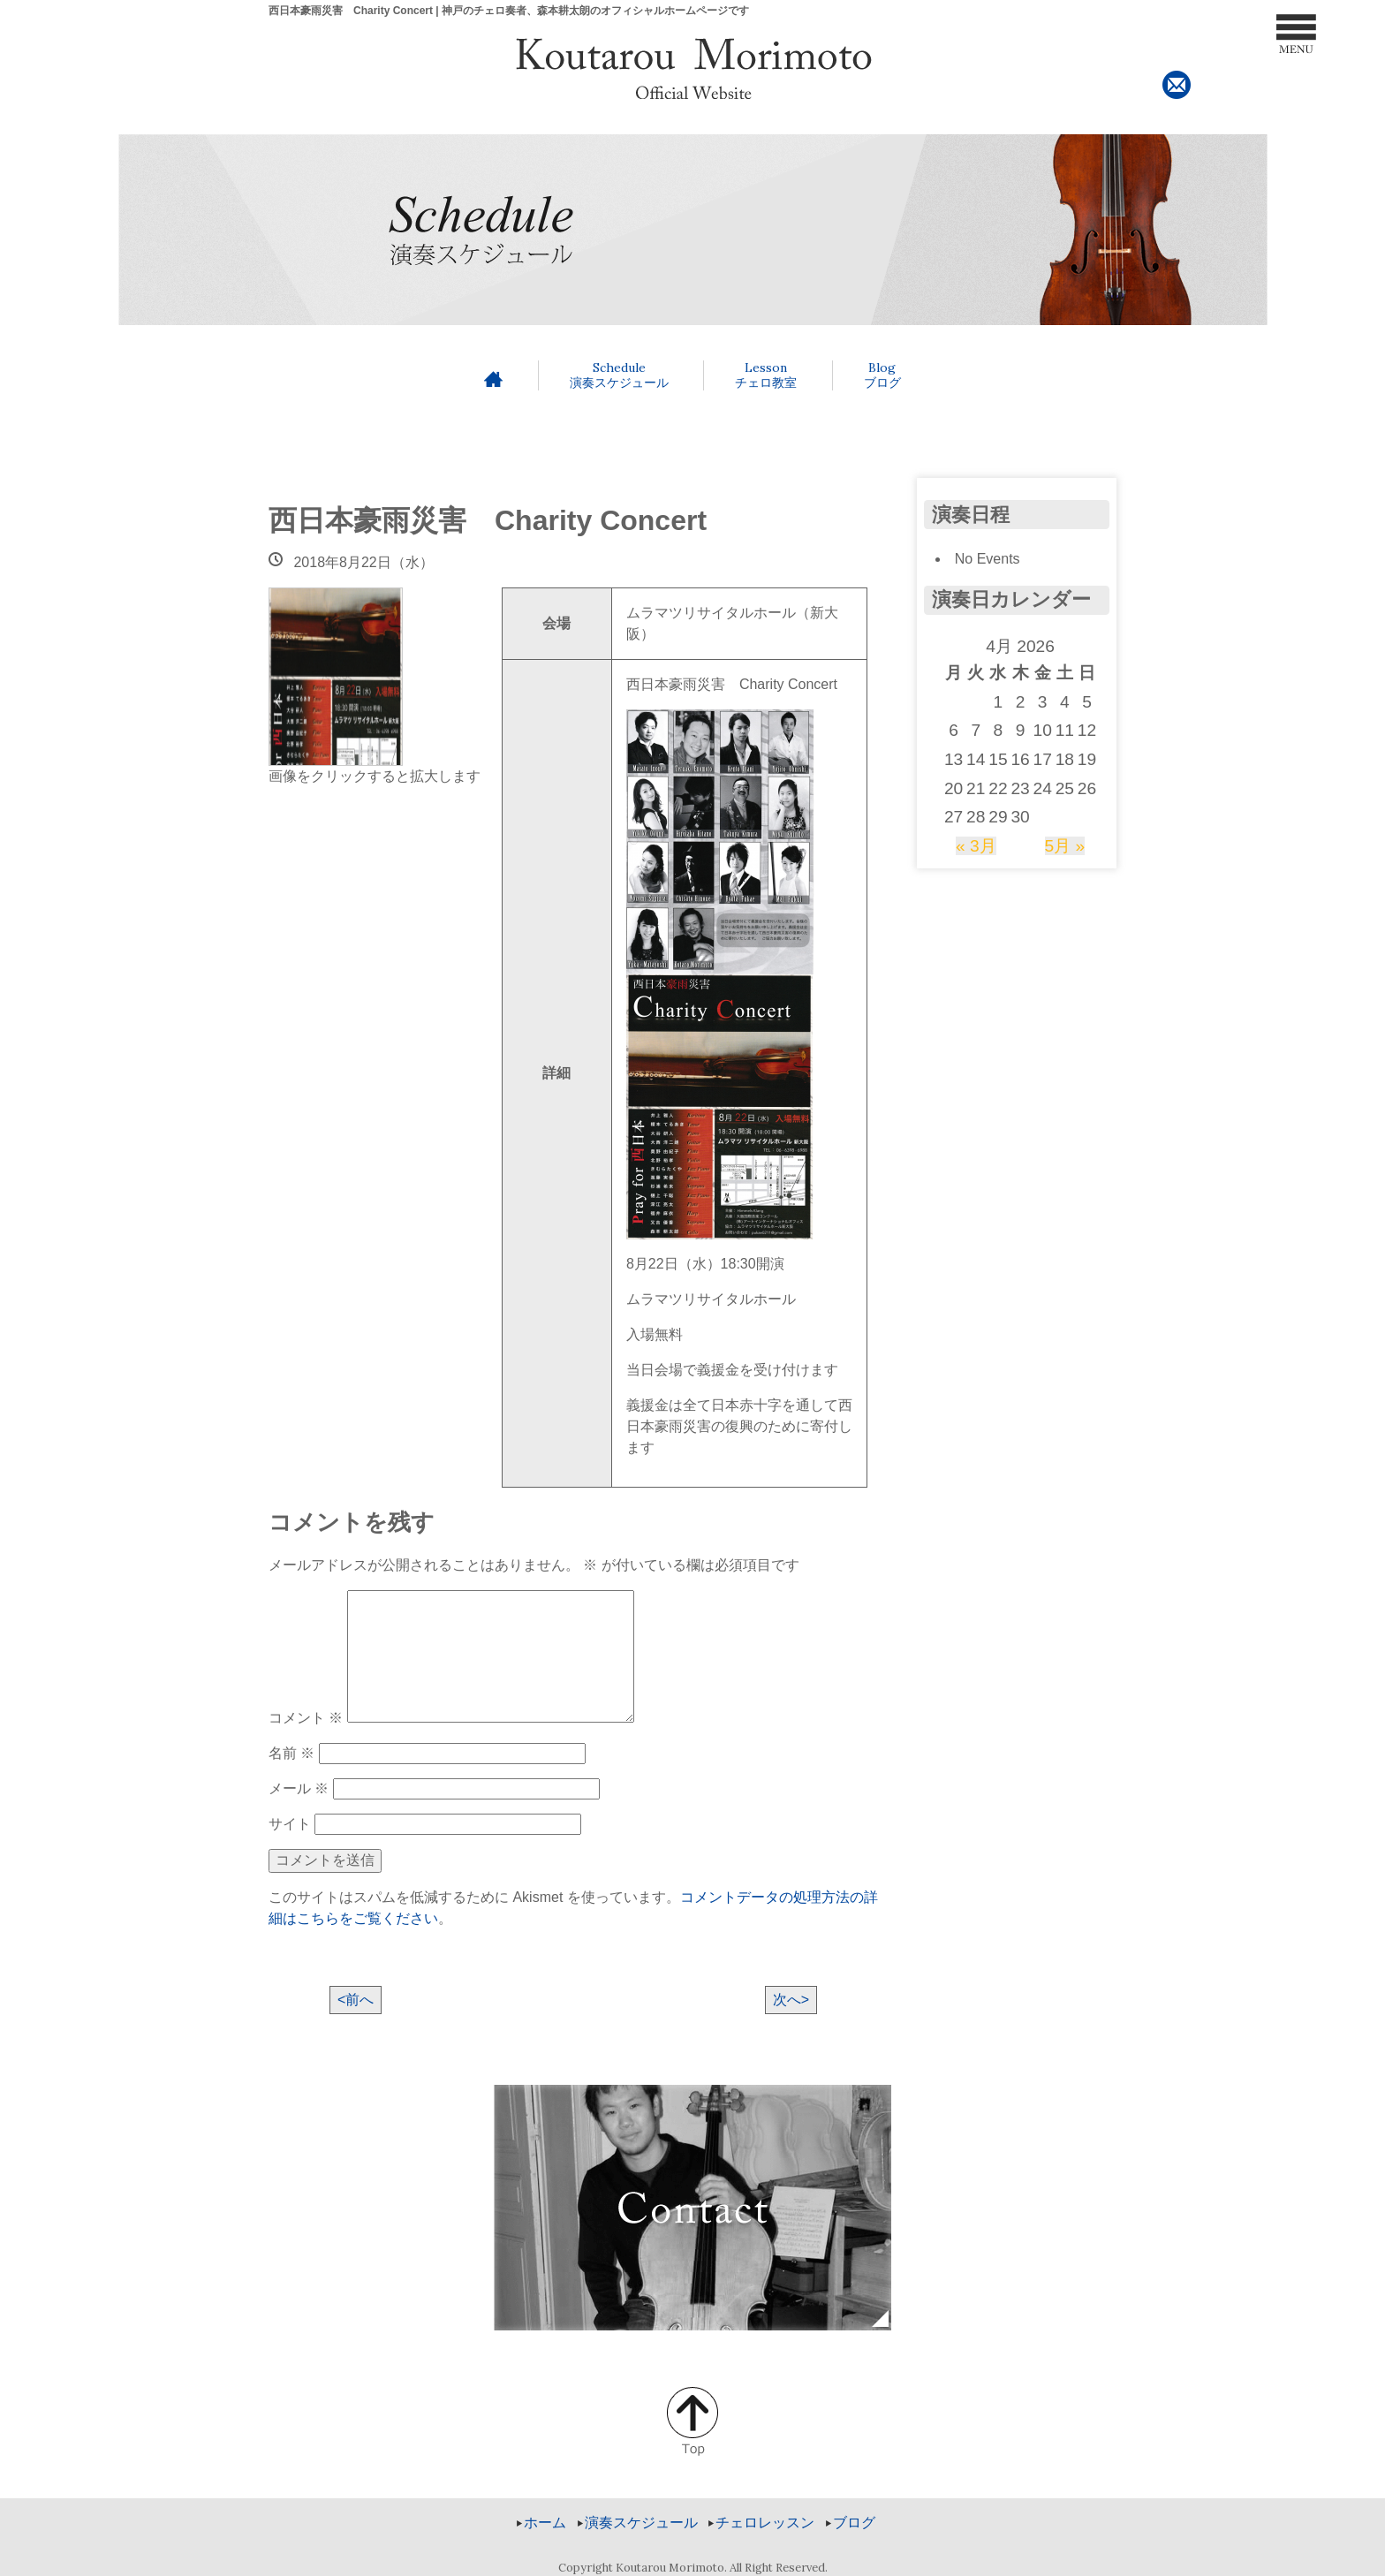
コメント (306, 1717)
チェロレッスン (764, 2522)
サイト (290, 1823)
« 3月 (976, 846)
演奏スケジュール (619, 375)
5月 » (1065, 846)
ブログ (882, 375)
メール (299, 1788)
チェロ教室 (766, 375)
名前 (291, 1753)
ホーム (545, 2522)
